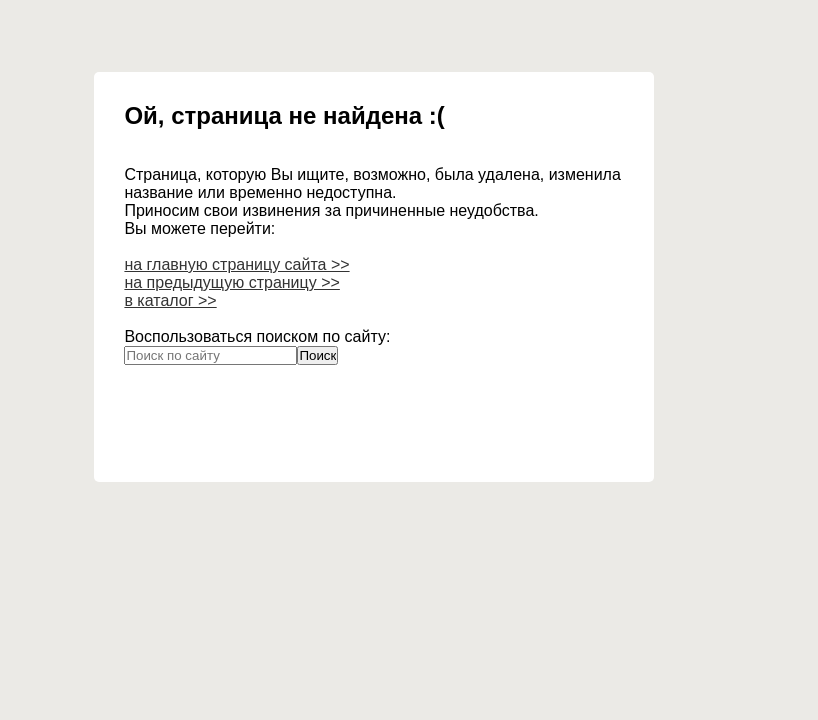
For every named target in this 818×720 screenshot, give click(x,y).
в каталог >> (170, 300)
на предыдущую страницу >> (231, 282)
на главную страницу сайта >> (236, 264)
